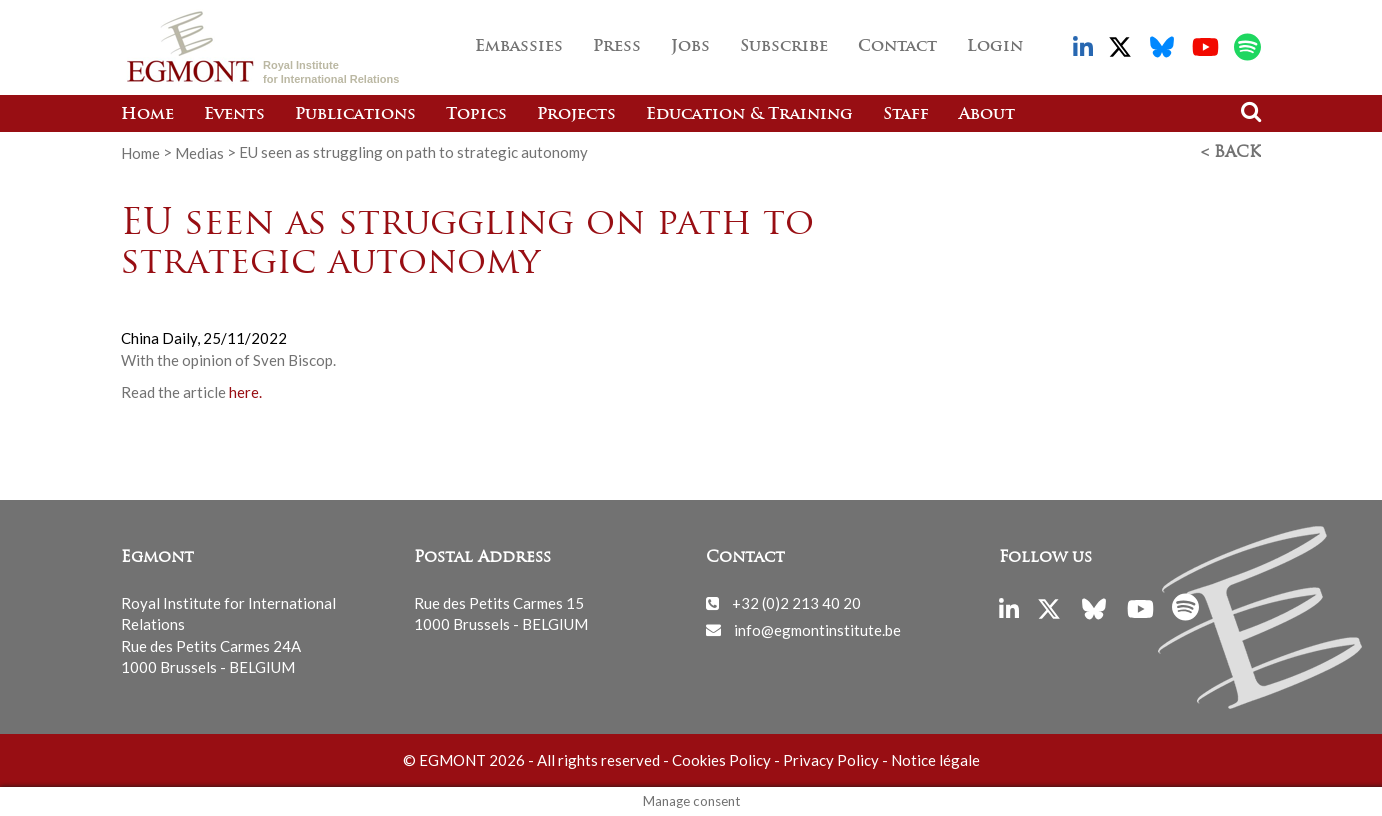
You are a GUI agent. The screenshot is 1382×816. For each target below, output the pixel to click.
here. (245, 392)
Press (617, 47)
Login (995, 47)
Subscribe (784, 47)
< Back (1231, 153)
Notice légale (935, 760)
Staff (906, 115)
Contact (897, 47)
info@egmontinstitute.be (817, 629)
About (987, 115)
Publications (355, 115)
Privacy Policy (831, 760)
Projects (576, 115)
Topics (476, 115)
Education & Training (749, 115)
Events (234, 115)
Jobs (690, 47)
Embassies (519, 47)
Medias (199, 152)
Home (147, 115)
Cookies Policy (721, 760)
